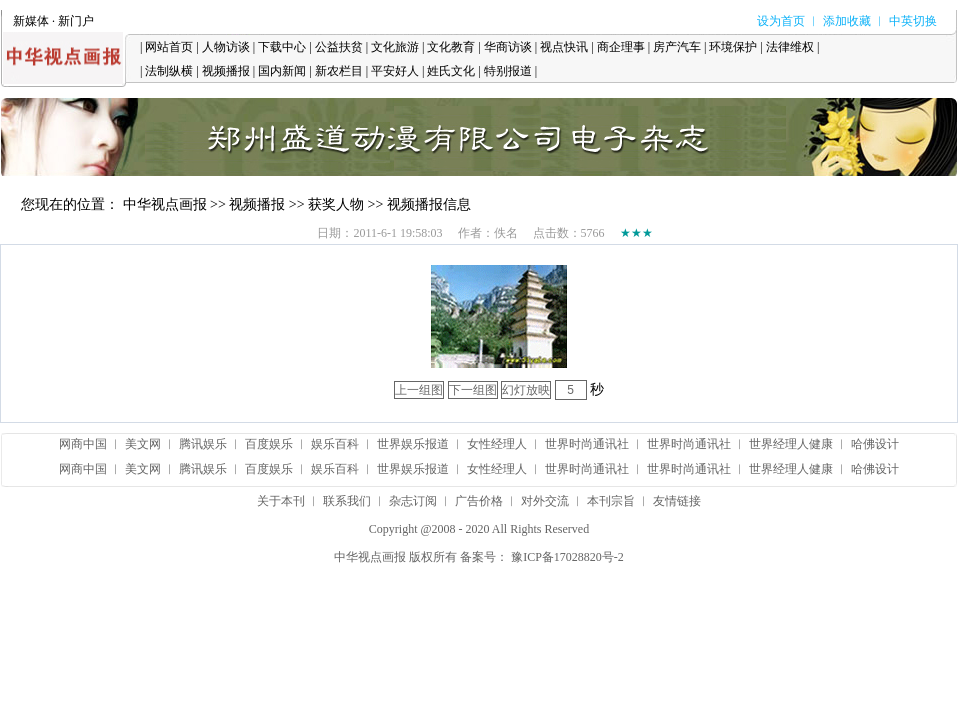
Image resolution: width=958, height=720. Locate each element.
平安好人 (395, 71)
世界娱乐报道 (413, 444)
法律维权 (790, 47)
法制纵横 (169, 71)
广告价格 (479, 501)
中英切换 (913, 21)
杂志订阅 (413, 501)
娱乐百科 (335, 444)
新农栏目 (339, 71)
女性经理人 (497, 444)
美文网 (143, 444)
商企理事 (621, 47)
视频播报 (226, 71)
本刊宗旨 (611, 501)
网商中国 (83, 444)
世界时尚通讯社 (587, 444)
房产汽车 (677, 47)
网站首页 (169, 47)
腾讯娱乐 (203, 444)
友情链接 (677, 501)
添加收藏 (847, 21)
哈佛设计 (875, 444)
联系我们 (347, 501)
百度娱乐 (269, 444)
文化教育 (451, 47)
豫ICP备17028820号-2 (567, 557)
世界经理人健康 (791, 444)
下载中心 (282, 47)
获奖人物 (336, 204)
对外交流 (545, 501)
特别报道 (508, 71)
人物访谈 (226, 47)
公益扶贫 (339, 47)
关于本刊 (281, 501)
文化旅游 (395, 47)
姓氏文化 (451, 71)
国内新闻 (282, 71)
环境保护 (733, 47)
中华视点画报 (165, 204)
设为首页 (781, 21)
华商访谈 (508, 47)
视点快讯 (564, 47)
